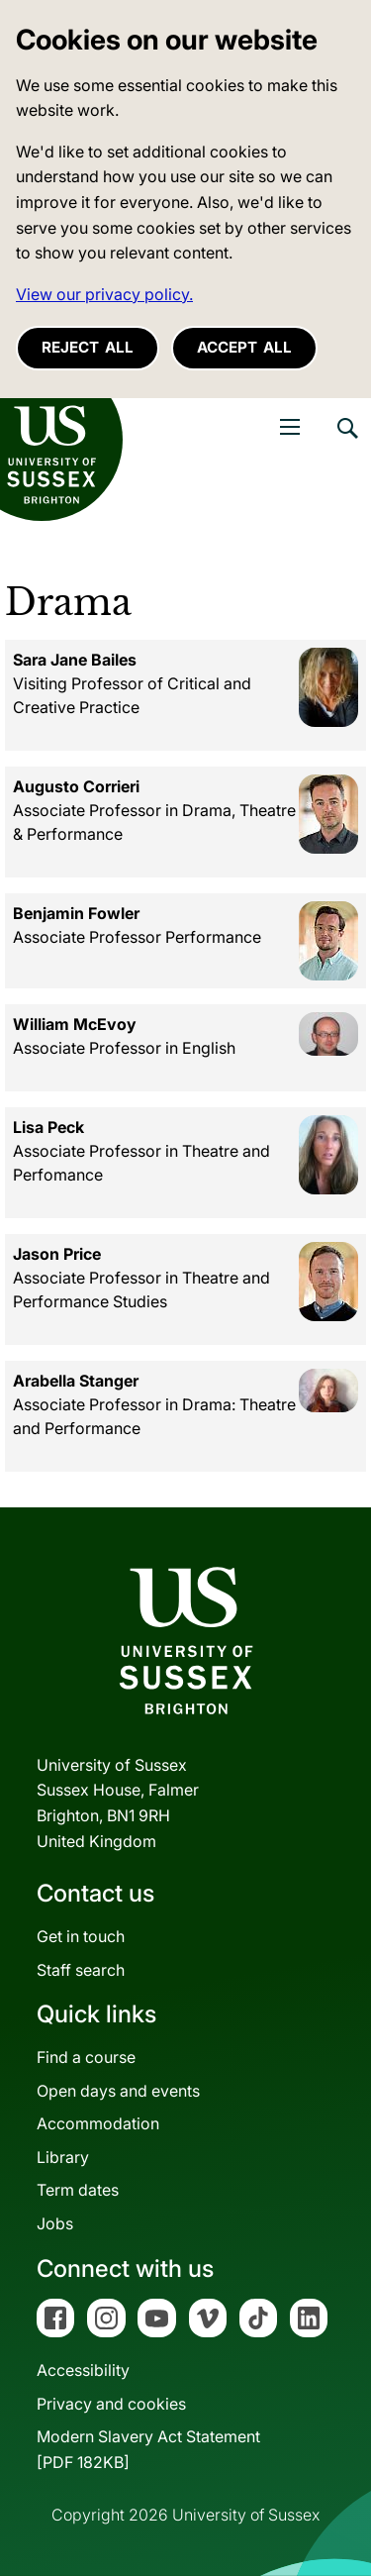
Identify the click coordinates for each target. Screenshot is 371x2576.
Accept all (244, 347)
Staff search (81, 1970)
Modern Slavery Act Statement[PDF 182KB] (148, 2449)
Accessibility (83, 2370)
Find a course (86, 2057)
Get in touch (81, 1936)
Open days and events (118, 2091)
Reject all (88, 347)
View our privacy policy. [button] (104, 294)
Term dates (78, 2190)
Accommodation (98, 2123)
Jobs (55, 2223)
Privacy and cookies (111, 2404)
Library (63, 2157)
